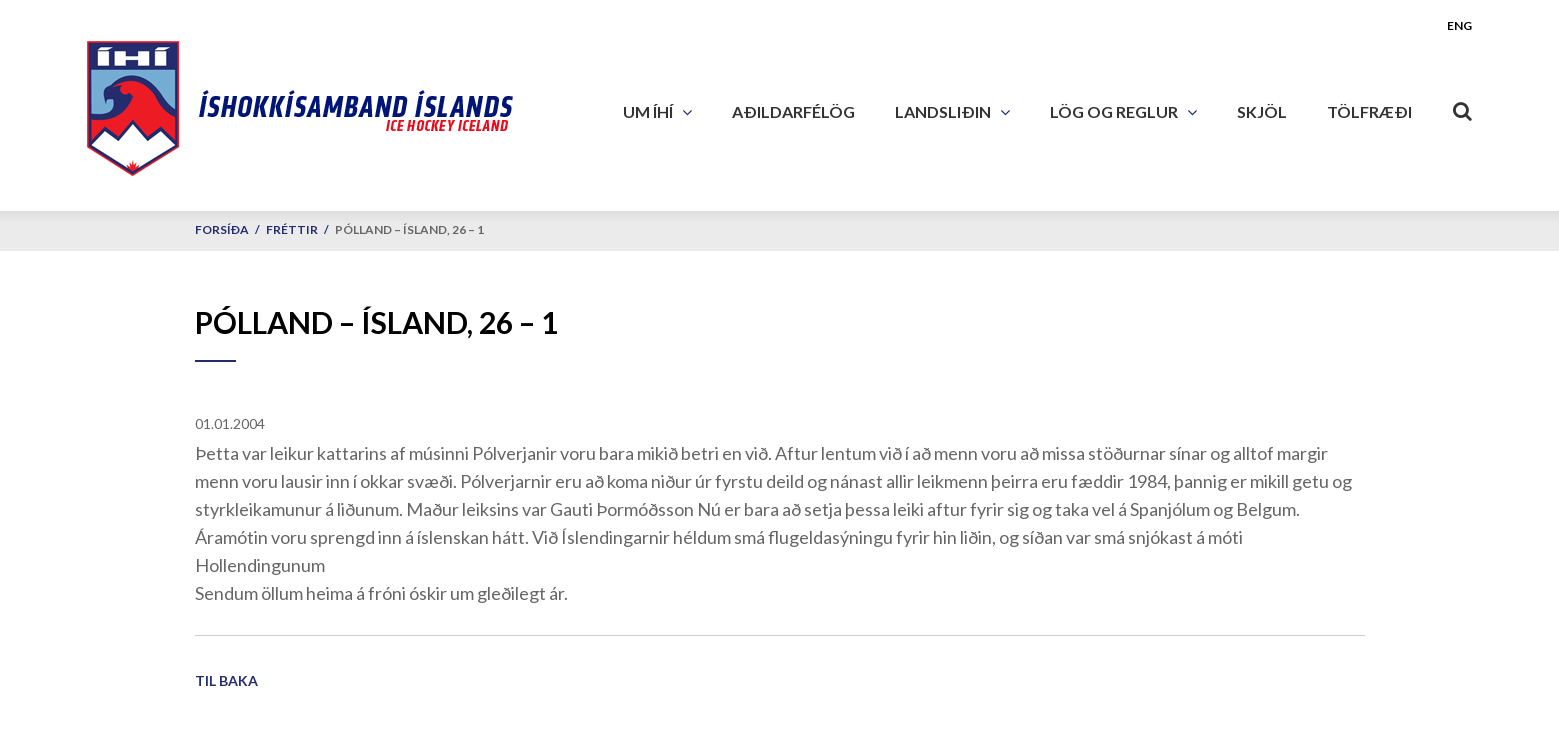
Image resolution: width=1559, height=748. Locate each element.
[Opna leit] (1462, 107)
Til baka (226, 680)
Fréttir (292, 229)
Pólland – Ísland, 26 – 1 (409, 229)
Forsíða (222, 229)
